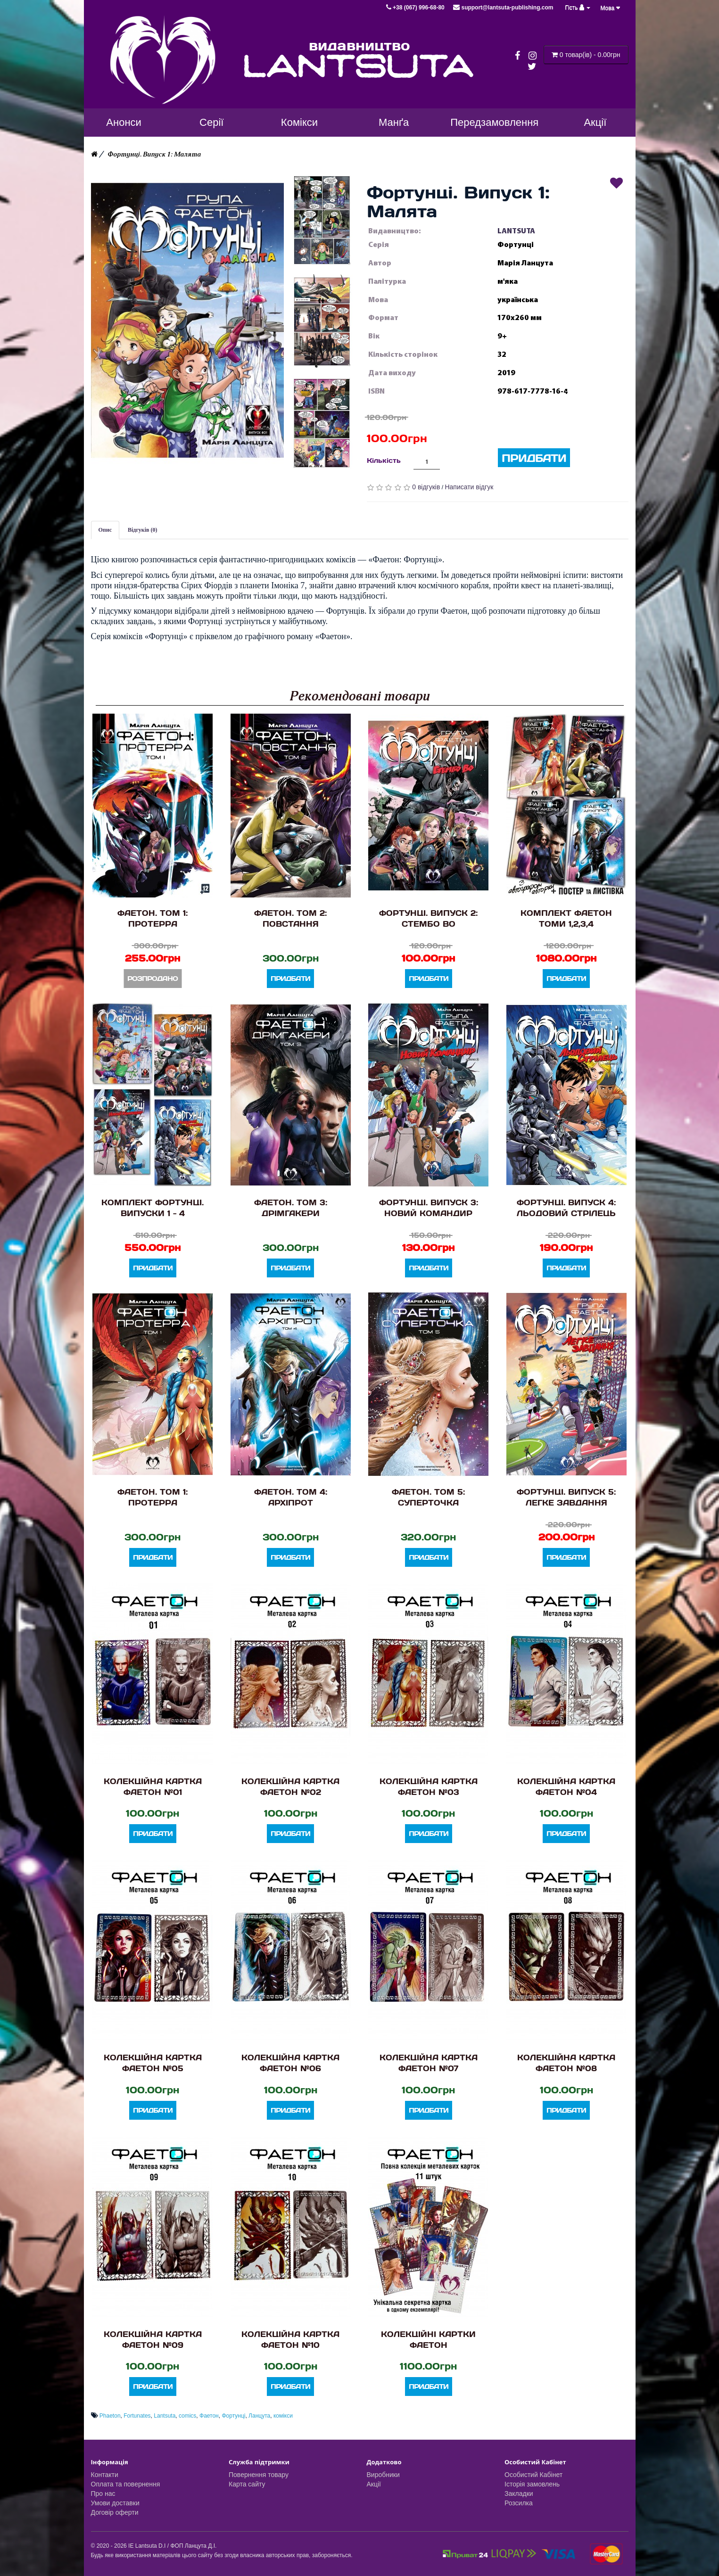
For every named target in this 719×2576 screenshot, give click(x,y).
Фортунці (233, 2415)
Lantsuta (164, 2415)
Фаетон (209, 2415)
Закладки (518, 2493)
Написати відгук (469, 487)
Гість (578, 7)
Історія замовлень (532, 2484)
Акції (374, 2484)
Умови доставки (115, 2503)
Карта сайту (247, 2484)
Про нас (103, 2493)
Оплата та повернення (125, 2484)
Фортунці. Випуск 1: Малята (154, 154)
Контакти (104, 2474)
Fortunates (137, 2415)
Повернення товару (259, 2474)
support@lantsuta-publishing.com (503, 7)
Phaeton (110, 2415)
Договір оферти (115, 2512)
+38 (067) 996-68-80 (416, 7)
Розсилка (518, 2503)
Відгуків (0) (142, 530)
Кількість (384, 460)
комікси (283, 2415)
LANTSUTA (516, 231)
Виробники (383, 2474)
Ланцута (259, 2415)
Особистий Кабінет (533, 2474)
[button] (187, 320)
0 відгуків (426, 487)
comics (187, 2415)
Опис (105, 530)
